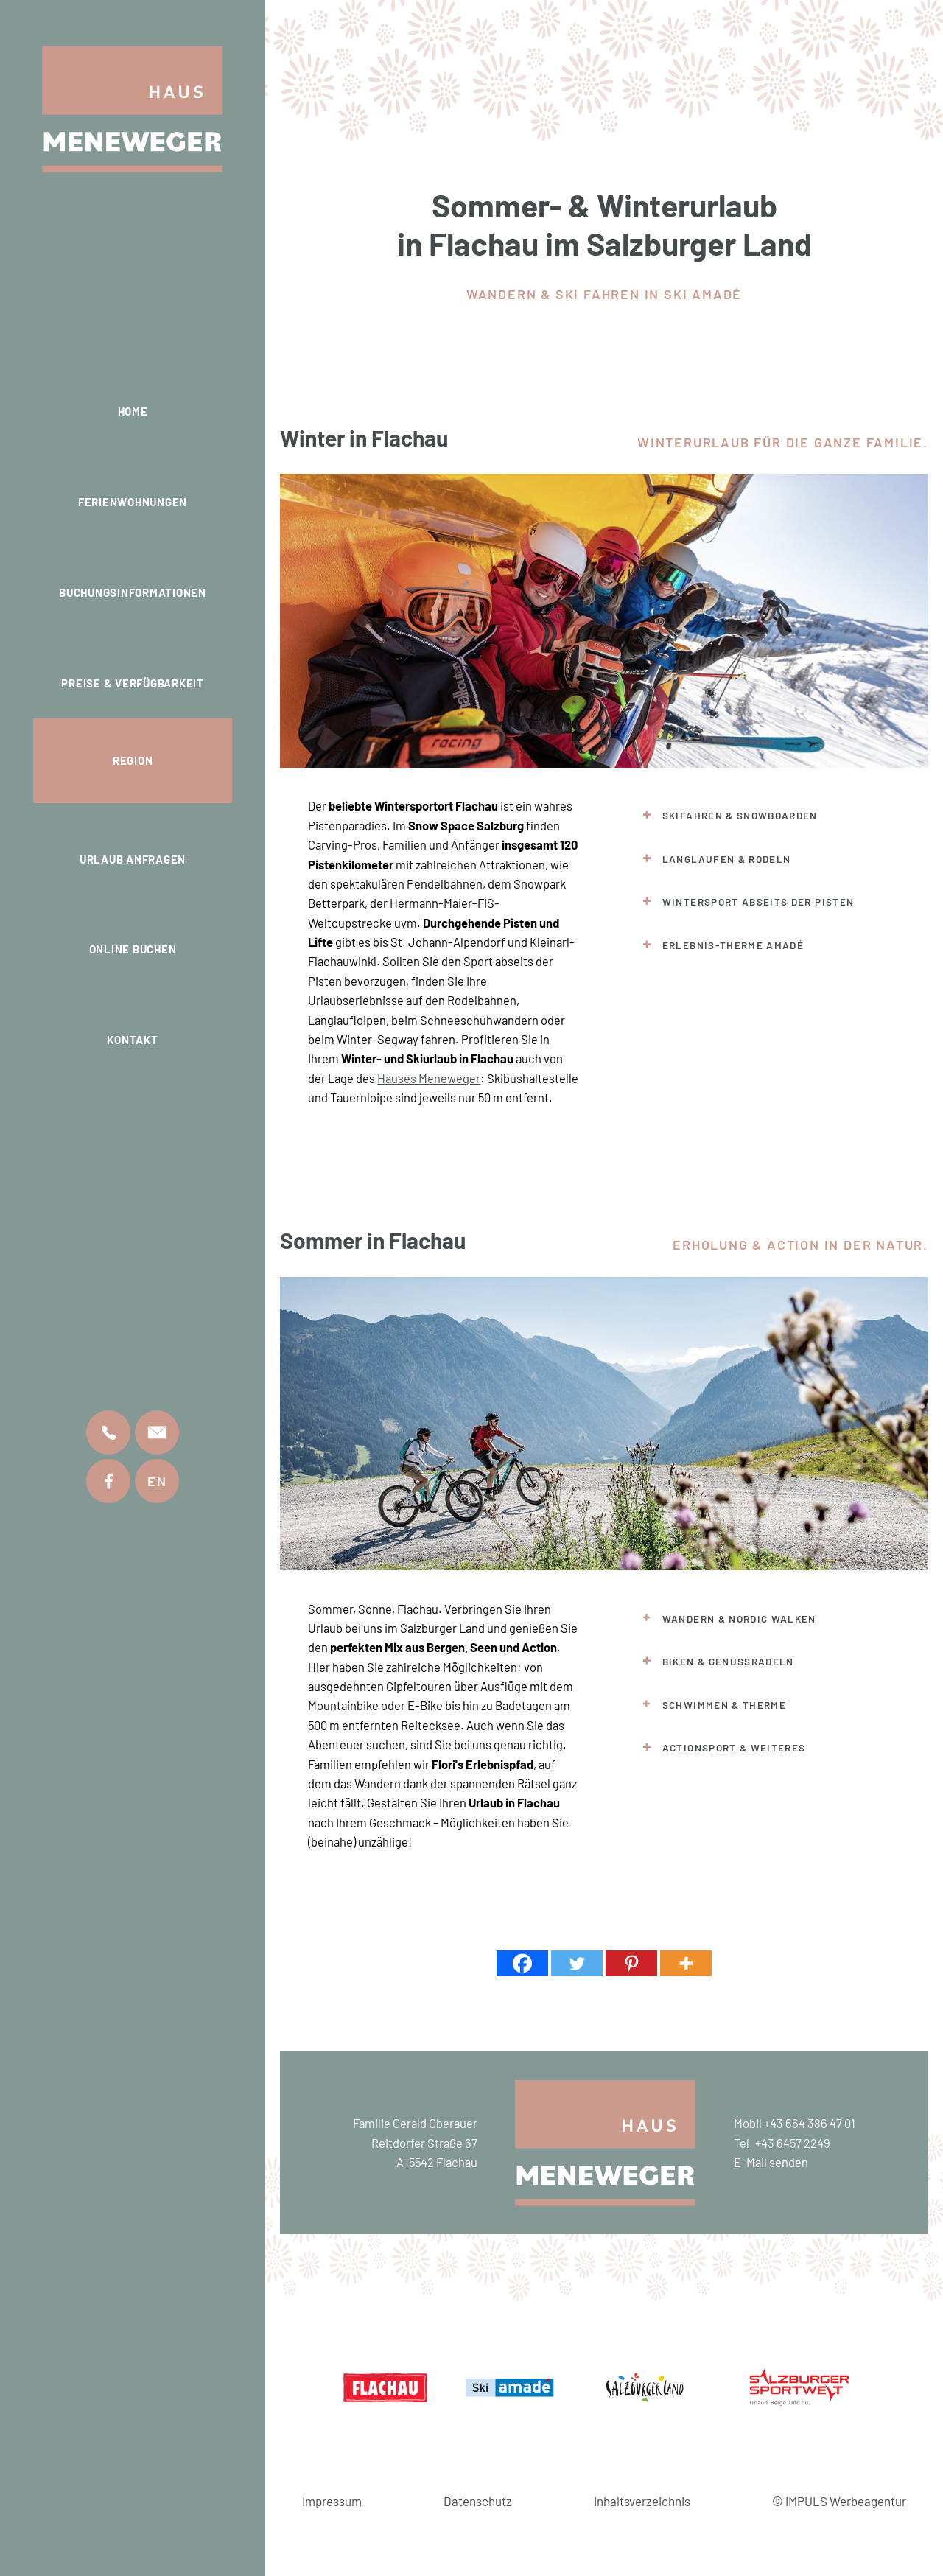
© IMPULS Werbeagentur (839, 2500)
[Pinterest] (631, 1963)
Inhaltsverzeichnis (642, 2500)
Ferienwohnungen (132, 501)
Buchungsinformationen (132, 592)
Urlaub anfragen (133, 859)
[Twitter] (577, 1963)
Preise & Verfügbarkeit (132, 683)
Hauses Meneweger (428, 1078)
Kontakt (132, 1039)
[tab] (764, 816)
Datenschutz (478, 2500)
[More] (686, 1963)
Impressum (332, 2500)
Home (133, 411)
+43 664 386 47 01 (809, 2122)
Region (133, 760)
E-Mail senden (771, 2162)
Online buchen (133, 949)
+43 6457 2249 (792, 2142)
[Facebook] (522, 1963)
